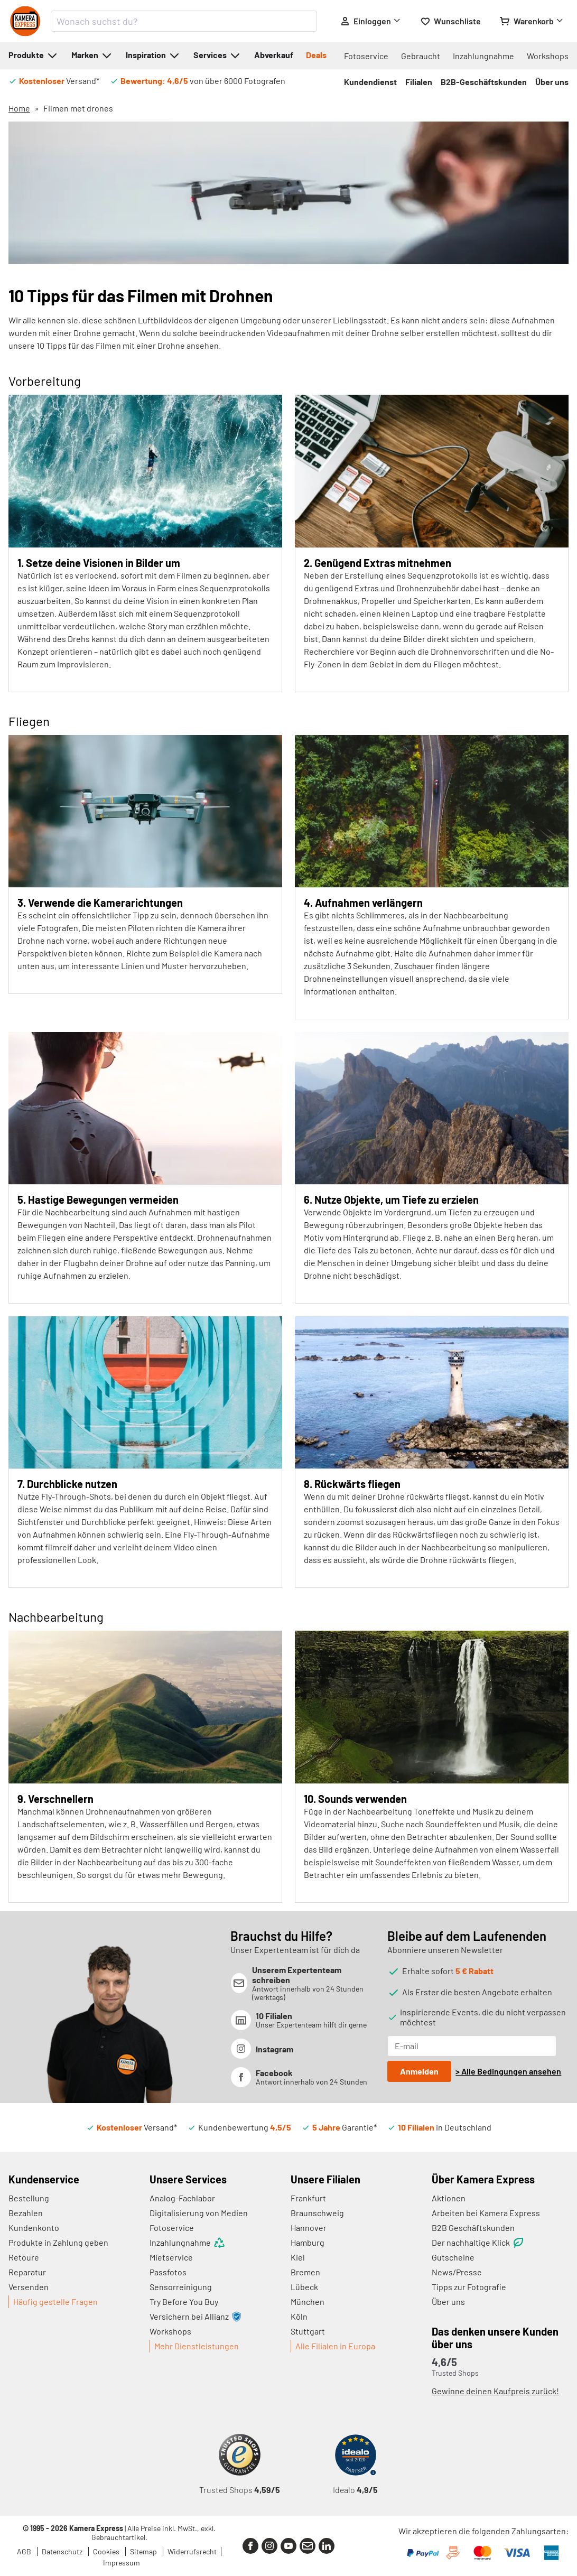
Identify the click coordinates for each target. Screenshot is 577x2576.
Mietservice (171, 2257)
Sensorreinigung (181, 2287)
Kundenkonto (33, 2227)
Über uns (552, 82)
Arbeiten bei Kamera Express (486, 2213)
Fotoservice (366, 56)
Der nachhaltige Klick (478, 2242)
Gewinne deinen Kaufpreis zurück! (495, 2391)
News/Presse (457, 2272)
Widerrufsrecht (192, 2551)
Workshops (548, 56)
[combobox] (184, 21)
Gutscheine (453, 2257)
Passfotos (168, 2272)
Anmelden (419, 2071)
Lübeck (304, 2287)
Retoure (23, 2257)
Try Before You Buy (184, 2301)
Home (19, 108)
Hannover (309, 2227)
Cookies (107, 2551)
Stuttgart (308, 2331)
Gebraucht (420, 56)
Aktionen (449, 2198)
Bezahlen (25, 2213)
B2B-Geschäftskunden (484, 82)
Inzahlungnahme (483, 56)
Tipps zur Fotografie (469, 2287)
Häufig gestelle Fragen (55, 2301)
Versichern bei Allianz (195, 2316)
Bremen (305, 2272)
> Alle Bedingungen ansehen (508, 2071)
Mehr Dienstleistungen (196, 2346)
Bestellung (28, 2198)
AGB (25, 2551)
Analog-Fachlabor (182, 2198)
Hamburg (307, 2242)
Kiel (298, 2257)
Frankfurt (308, 2198)
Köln (299, 2316)
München (307, 2301)
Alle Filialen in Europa (335, 2346)
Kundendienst (370, 82)
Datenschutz (63, 2551)
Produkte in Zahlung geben (58, 2242)
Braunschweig (317, 2213)
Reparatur (27, 2272)
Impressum (121, 2562)
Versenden (28, 2287)
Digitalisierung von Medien (199, 2213)
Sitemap (144, 2551)
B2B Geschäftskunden (473, 2227)
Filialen (418, 82)
